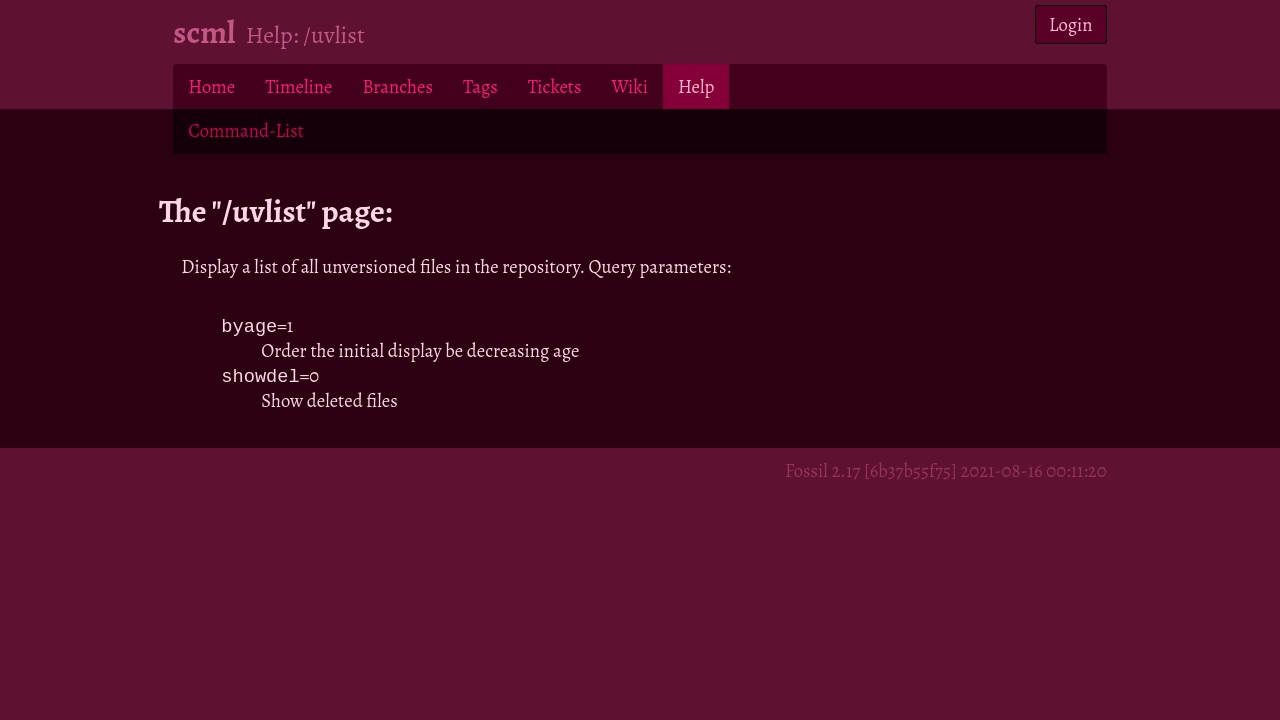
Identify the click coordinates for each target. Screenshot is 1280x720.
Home (211, 86)
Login (1071, 24)
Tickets (555, 86)
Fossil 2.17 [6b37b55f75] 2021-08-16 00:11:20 (946, 472)
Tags (480, 86)
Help (696, 86)
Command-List (245, 130)
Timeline (298, 86)
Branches (397, 86)
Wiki (629, 86)
